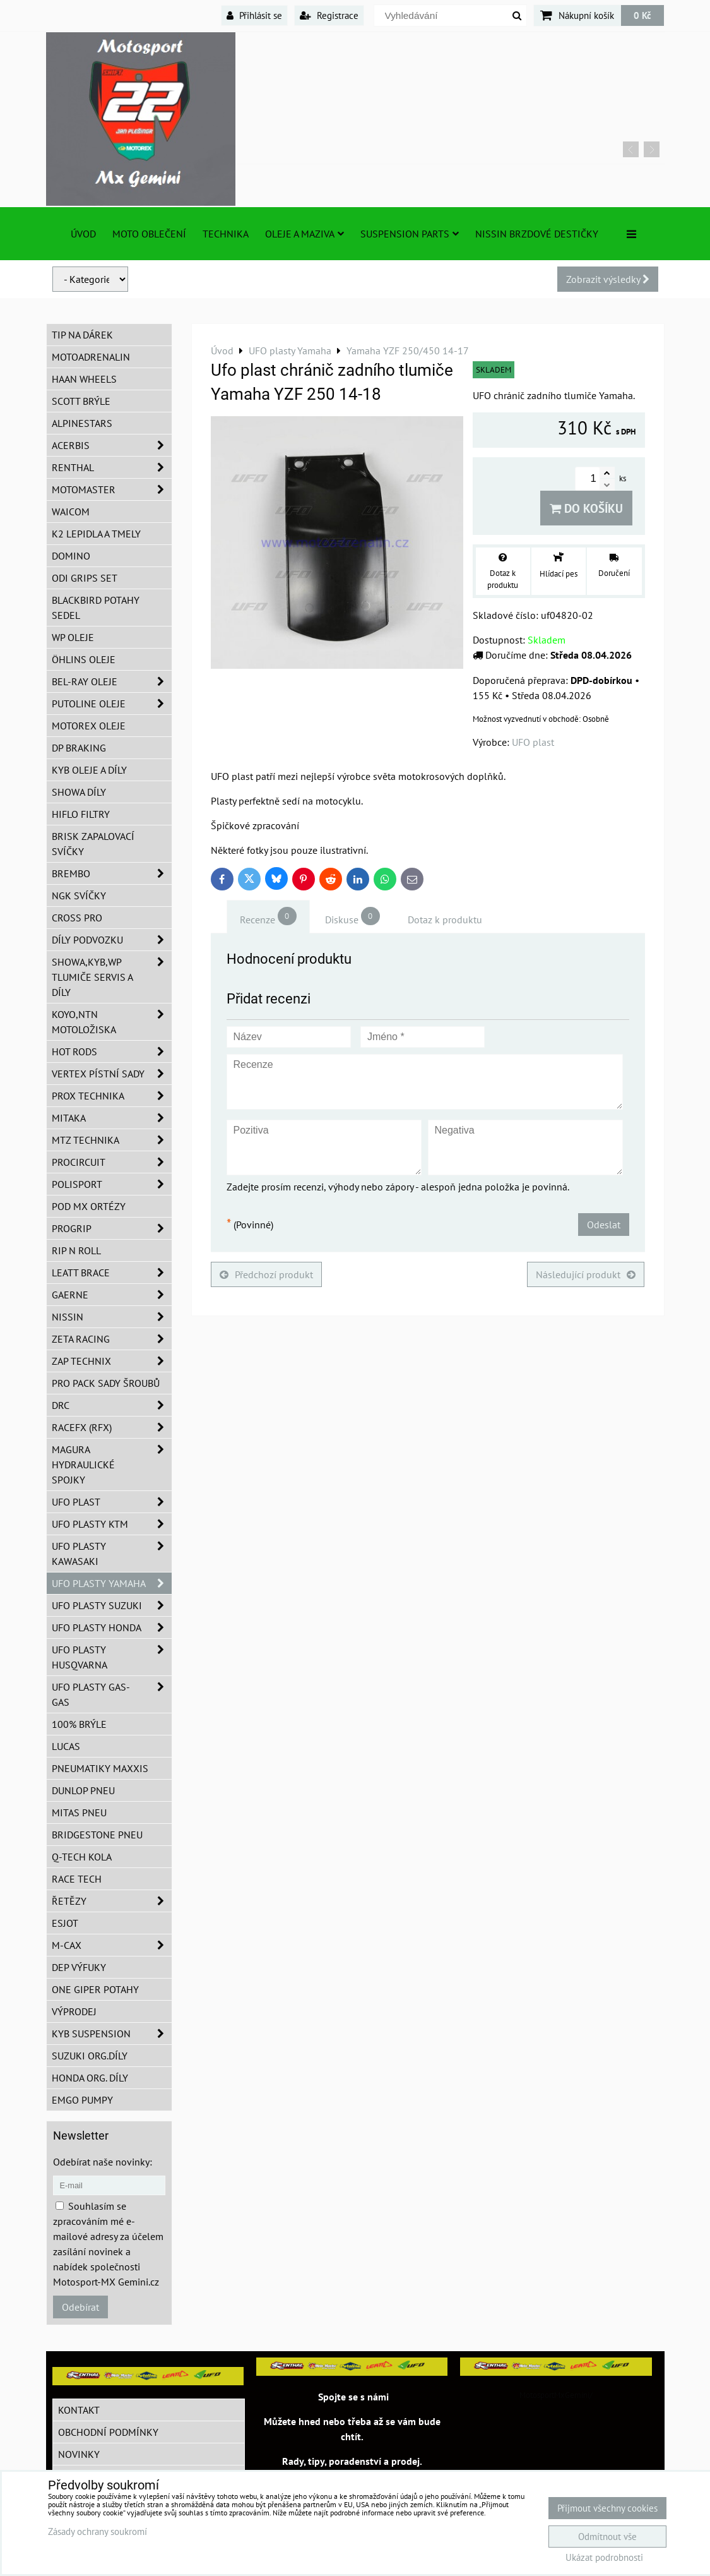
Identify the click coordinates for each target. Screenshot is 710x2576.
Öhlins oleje (83, 659)
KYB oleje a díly (89, 770)
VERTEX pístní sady (112, 1073)
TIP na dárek (82, 334)
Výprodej (74, 2011)
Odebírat (80, 2307)
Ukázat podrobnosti (604, 2558)
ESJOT (65, 1923)
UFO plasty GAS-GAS (112, 1694)
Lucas (66, 1746)
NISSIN (112, 1316)
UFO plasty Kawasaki (112, 1553)
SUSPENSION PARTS (409, 233)
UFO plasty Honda (112, 1627)
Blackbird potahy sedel (95, 607)
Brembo (112, 873)
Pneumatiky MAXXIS (100, 1768)
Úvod (83, 233)
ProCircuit (112, 1162)
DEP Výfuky (79, 1967)
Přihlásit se (254, 15)
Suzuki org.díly (89, 2055)
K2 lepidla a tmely (96, 533)
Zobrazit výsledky (607, 279)
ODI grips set (84, 578)
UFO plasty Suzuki (112, 1605)
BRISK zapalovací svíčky (93, 844)
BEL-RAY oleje (112, 681)
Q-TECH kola (82, 1856)
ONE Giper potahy (95, 1989)
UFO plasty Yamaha (112, 1583)
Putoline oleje (112, 703)
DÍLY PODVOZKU (112, 939)
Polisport (112, 1184)
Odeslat (603, 1224)
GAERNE (112, 1294)
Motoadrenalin (91, 356)
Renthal (112, 467)
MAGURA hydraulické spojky (112, 1464)
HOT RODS (112, 1051)
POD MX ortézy (89, 1206)
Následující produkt (586, 1274)
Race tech (77, 1878)
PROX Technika (112, 1095)
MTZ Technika (112, 1140)
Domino (71, 555)
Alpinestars (82, 423)
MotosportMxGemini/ (556, 2395)
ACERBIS (112, 445)
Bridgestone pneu (97, 1834)
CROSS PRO (77, 917)
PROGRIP (112, 1228)
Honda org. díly (90, 2077)
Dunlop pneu (83, 1790)
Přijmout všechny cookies (607, 2508)
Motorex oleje (89, 725)
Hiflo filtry (81, 814)
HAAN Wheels (84, 379)
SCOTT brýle (81, 401)
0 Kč (642, 15)
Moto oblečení (149, 233)
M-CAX (112, 1945)
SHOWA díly (79, 792)
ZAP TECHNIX (112, 1361)
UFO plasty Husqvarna (112, 1657)
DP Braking (79, 747)
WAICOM (71, 511)
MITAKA (112, 1118)
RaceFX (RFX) (112, 1427)
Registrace (329, 15)
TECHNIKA (226, 233)
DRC (112, 1405)
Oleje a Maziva (304, 233)
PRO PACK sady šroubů (106, 1383)
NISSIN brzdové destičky (536, 233)
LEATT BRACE (112, 1272)
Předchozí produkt (266, 1274)
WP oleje (73, 637)
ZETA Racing (112, 1339)
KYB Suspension (112, 2033)
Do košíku (586, 508)
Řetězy (112, 1901)
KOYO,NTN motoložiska (112, 1021)
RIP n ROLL (76, 1250)
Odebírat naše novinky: (102, 2161)
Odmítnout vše (607, 2537)
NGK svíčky (79, 895)
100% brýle (79, 1724)
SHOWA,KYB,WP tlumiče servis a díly (112, 977)
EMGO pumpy (82, 2100)
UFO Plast (112, 1502)
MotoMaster (112, 489)
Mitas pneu (79, 1812)
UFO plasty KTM (112, 1524)
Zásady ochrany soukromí (97, 2531)
